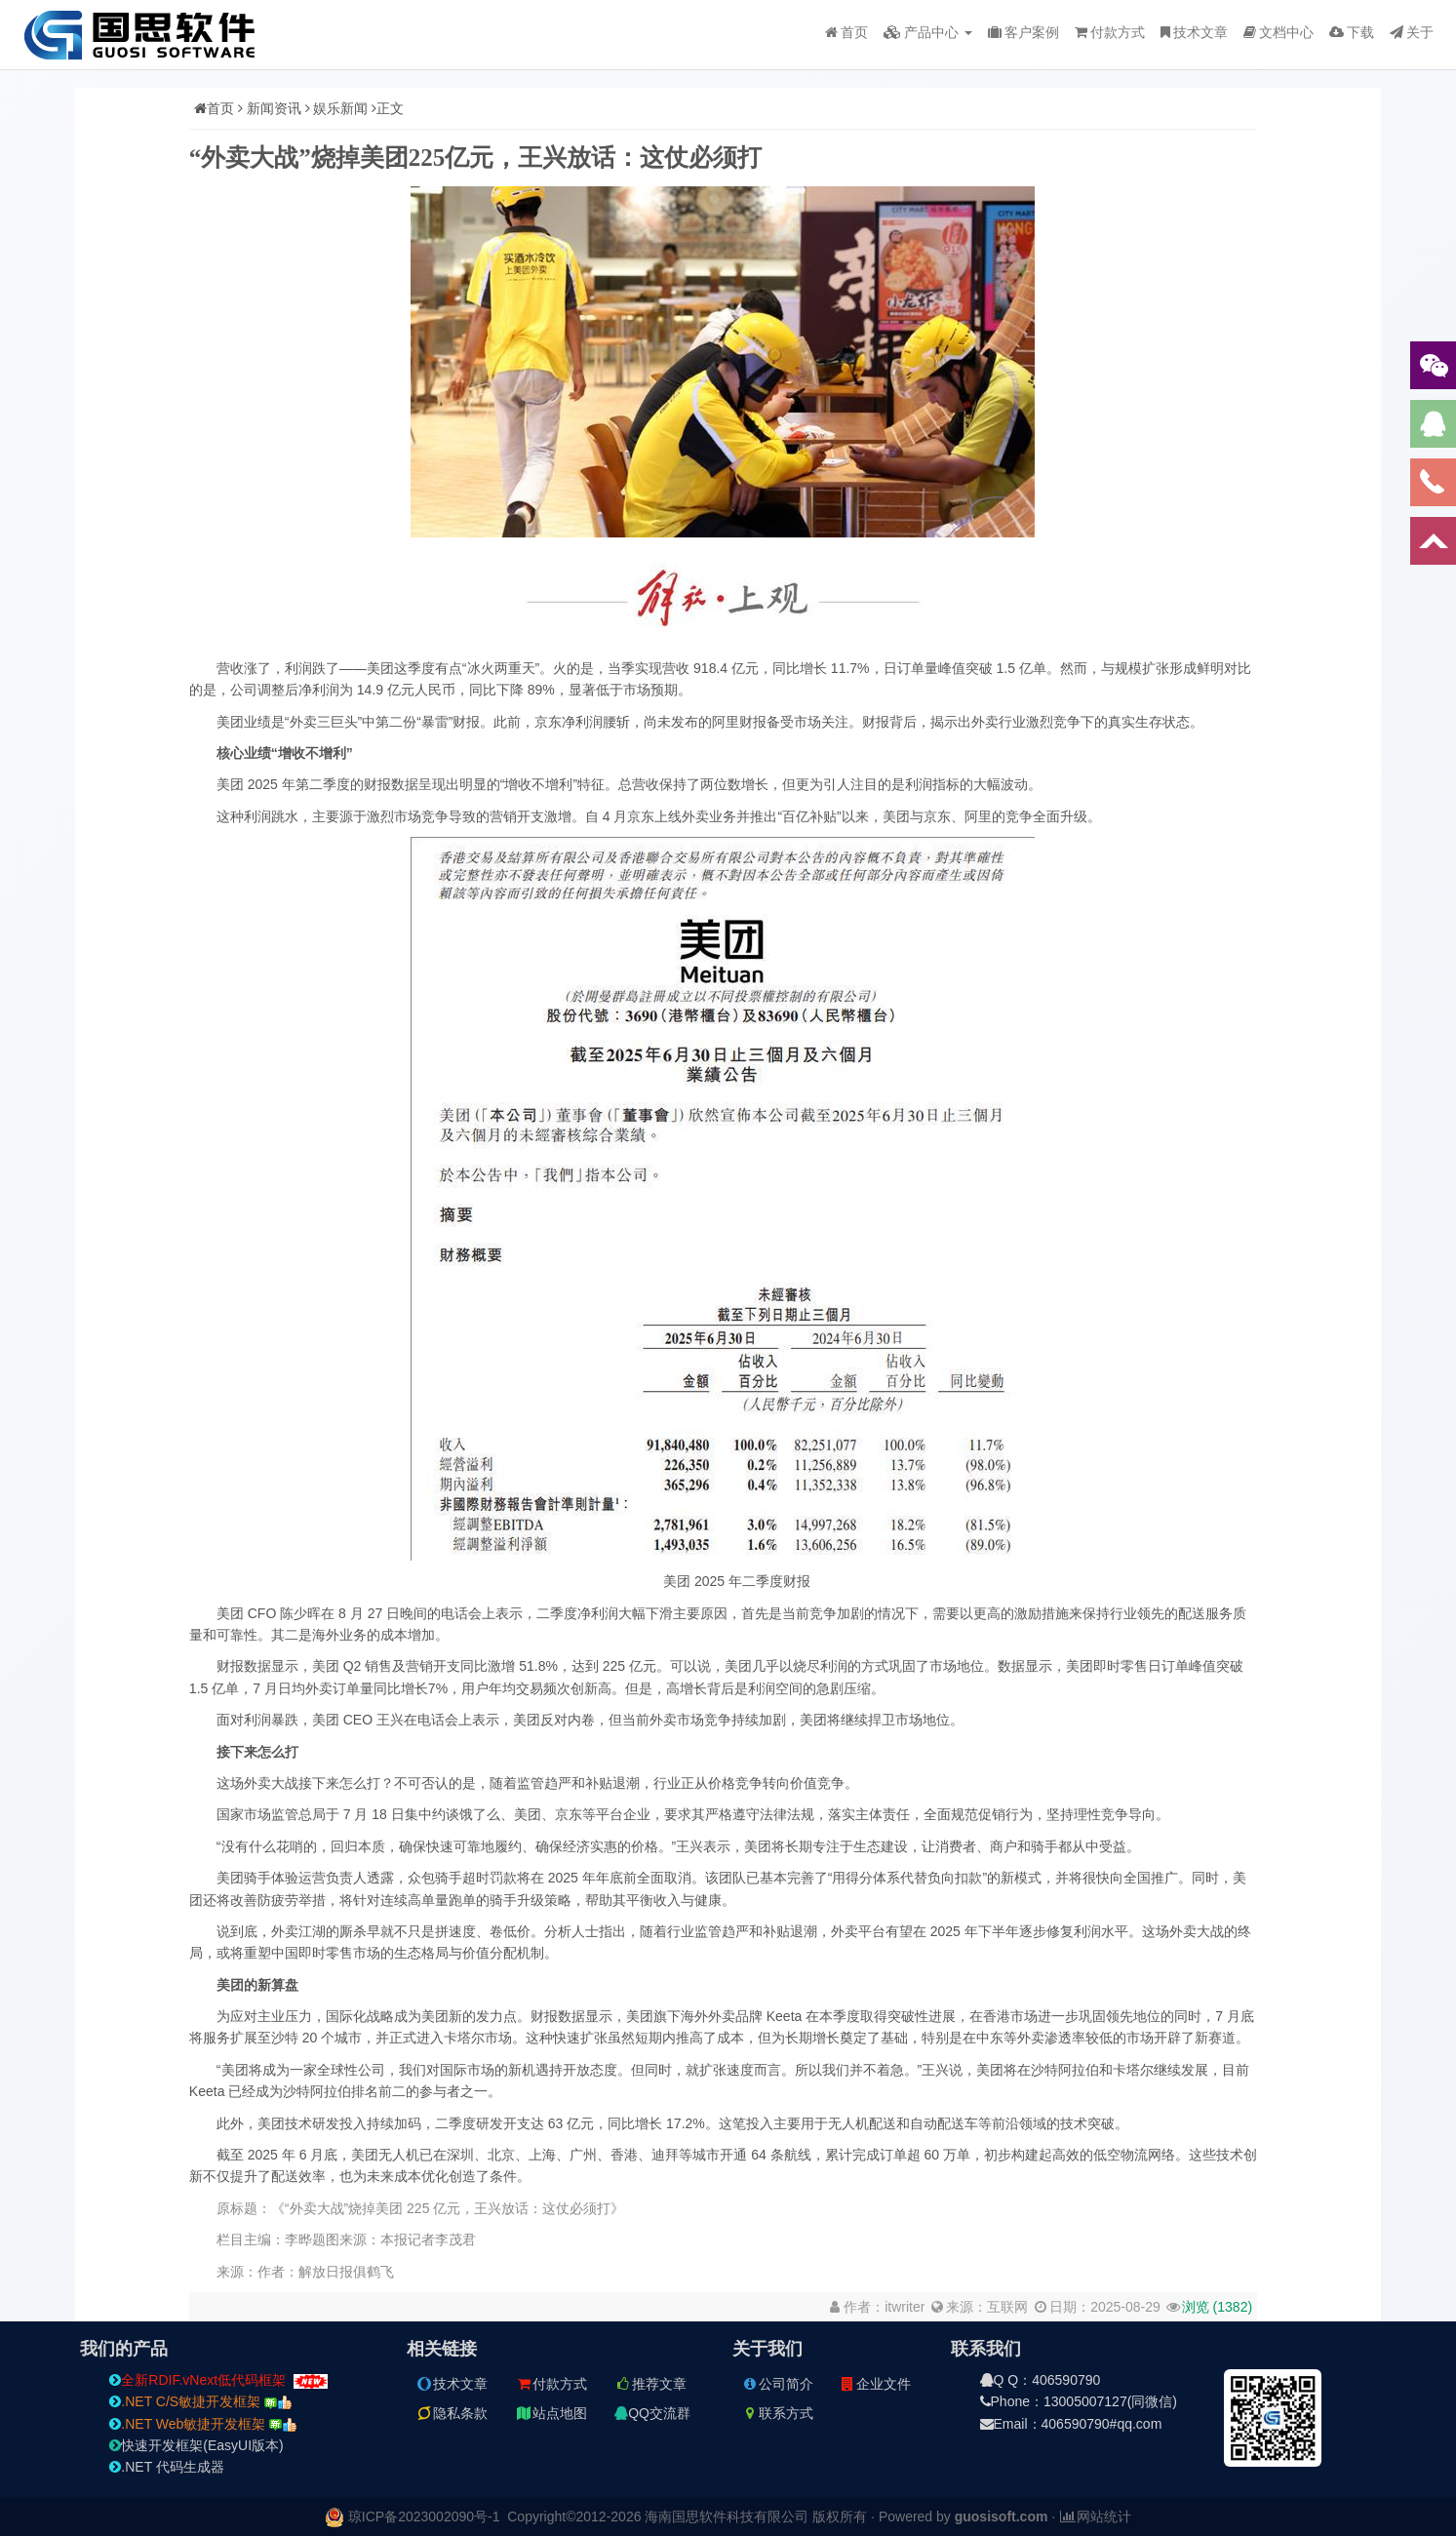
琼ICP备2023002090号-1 (424, 2516)
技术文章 (1194, 32)
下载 (1351, 32)
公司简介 (777, 2384)
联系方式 (777, 2413)
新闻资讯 (274, 108)
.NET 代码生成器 (166, 2467)
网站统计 (1095, 2516)
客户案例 (1023, 32)
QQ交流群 (652, 2413)
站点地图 (551, 2413)
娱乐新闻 (340, 108)
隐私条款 (451, 2413)
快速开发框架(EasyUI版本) (196, 2445)
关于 (1412, 32)
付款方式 (1110, 32)
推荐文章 (650, 2384)
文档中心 (1278, 32)
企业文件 (875, 2384)
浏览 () (1217, 2307)
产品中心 (928, 32)
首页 (846, 32)
